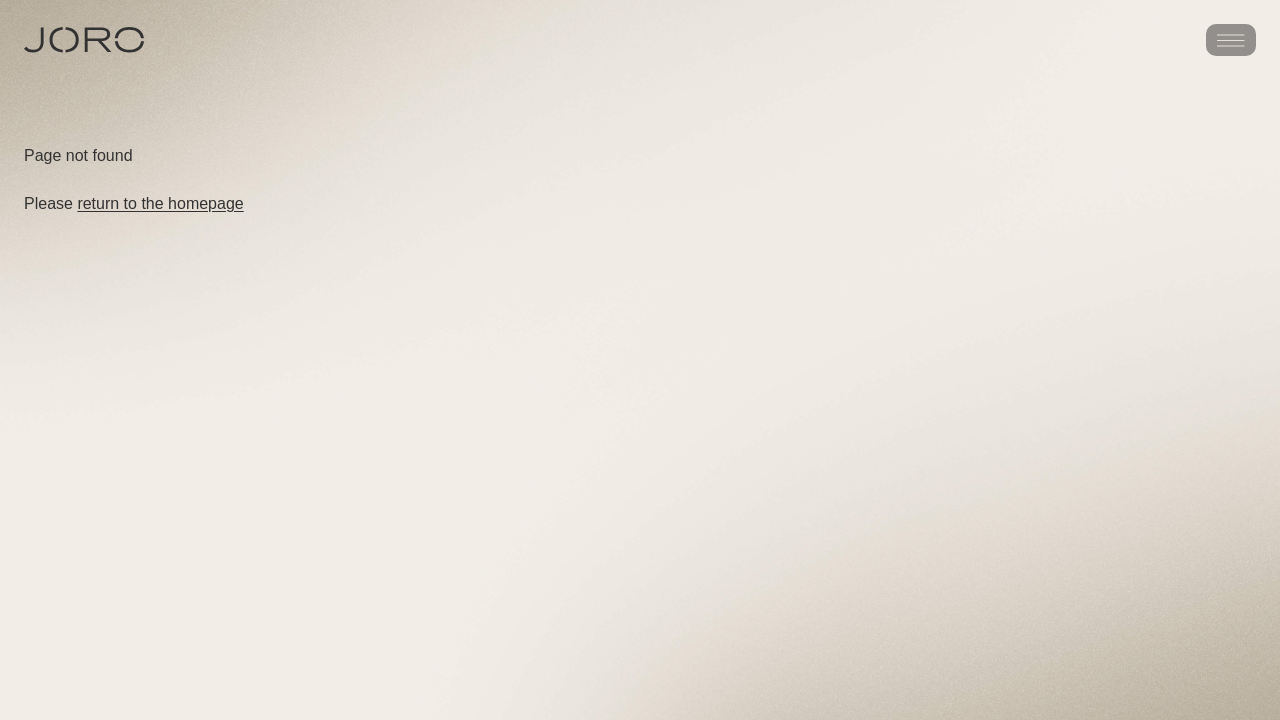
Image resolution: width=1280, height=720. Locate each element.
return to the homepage (160, 203)
